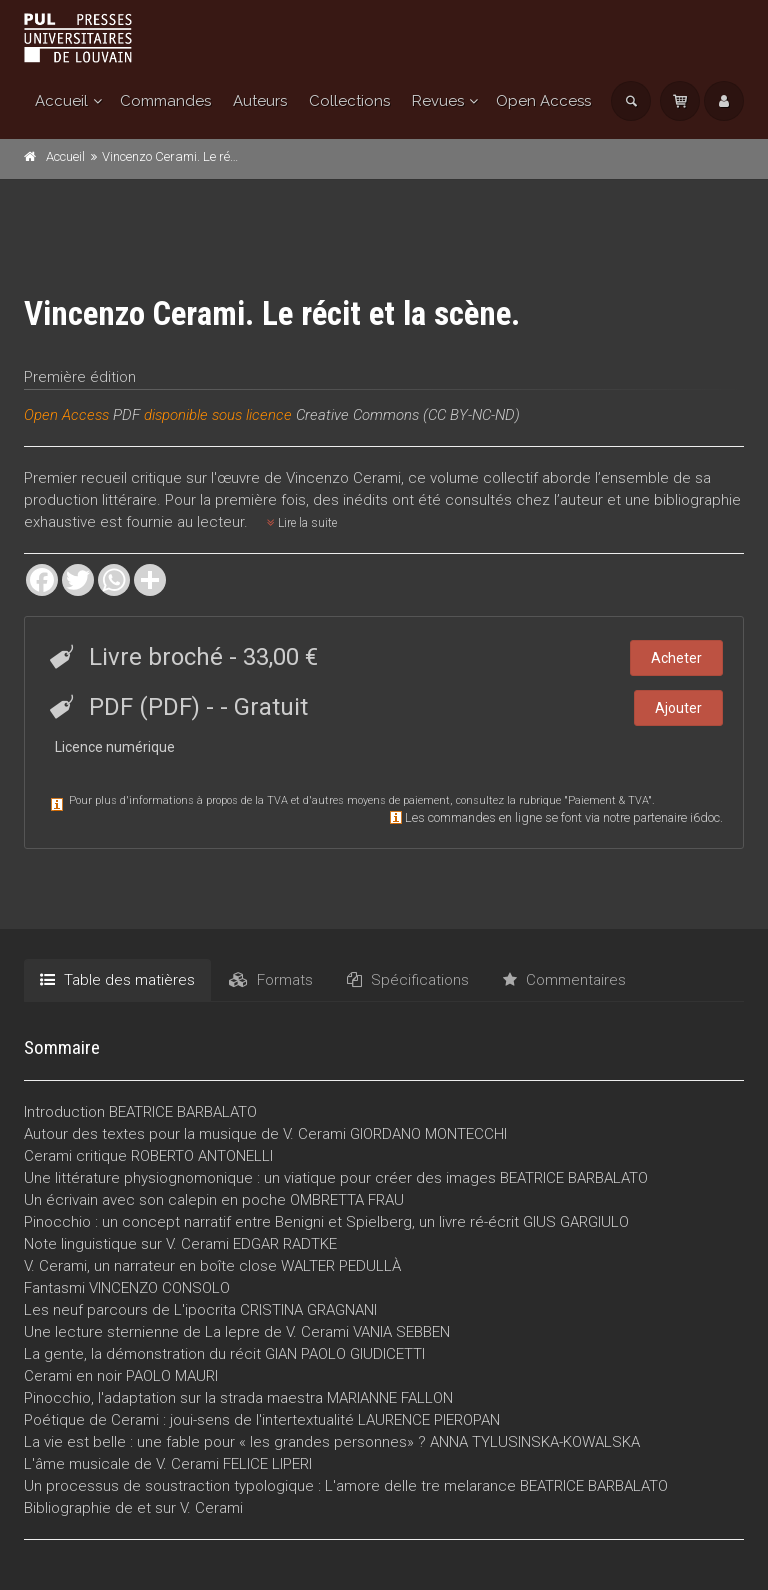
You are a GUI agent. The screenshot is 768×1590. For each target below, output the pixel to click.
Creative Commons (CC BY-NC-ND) (408, 415)
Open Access (543, 101)
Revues (438, 101)
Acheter (676, 658)
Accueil (61, 101)
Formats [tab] (271, 980)
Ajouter (678, 708)
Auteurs (260, 101)
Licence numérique (115, 747)
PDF (126, 415)
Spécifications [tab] (408, 980)
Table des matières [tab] (117, 980)
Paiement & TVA (608, 800)
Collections (349, 101)
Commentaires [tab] (564, 980)
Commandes (165, 101)
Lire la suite (302, 523)
